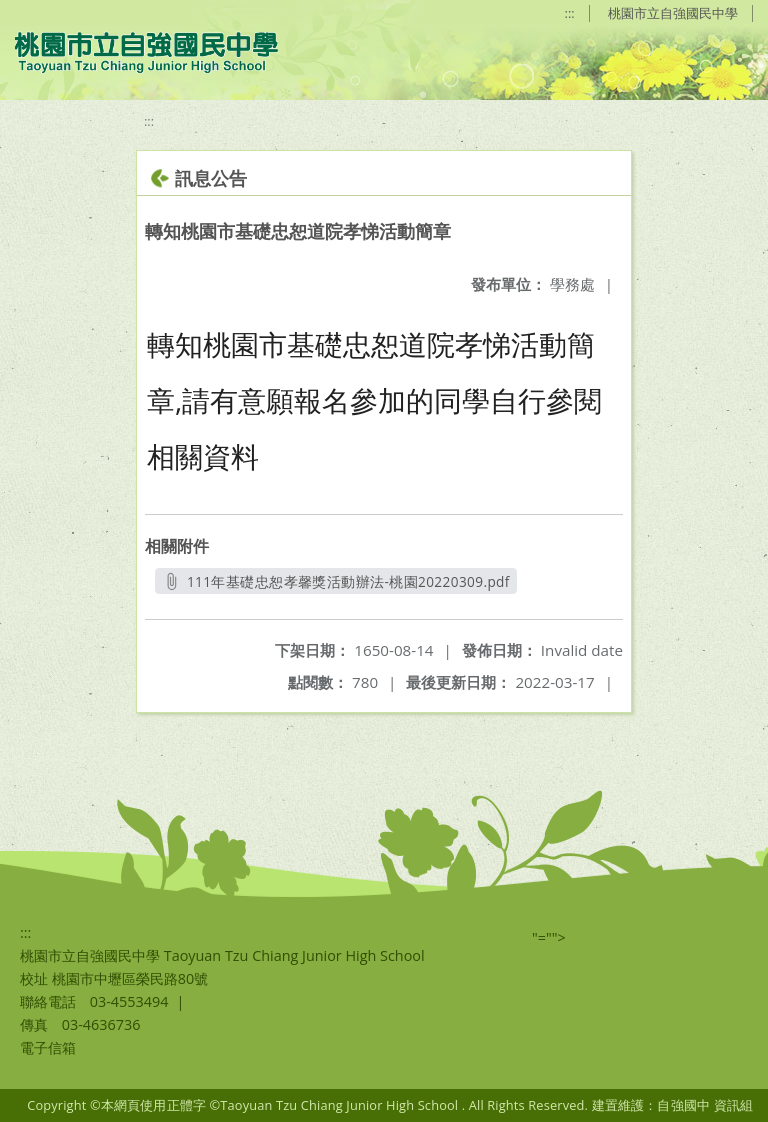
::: (570, 13)
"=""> (549, 937)
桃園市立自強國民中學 (673, 13)
